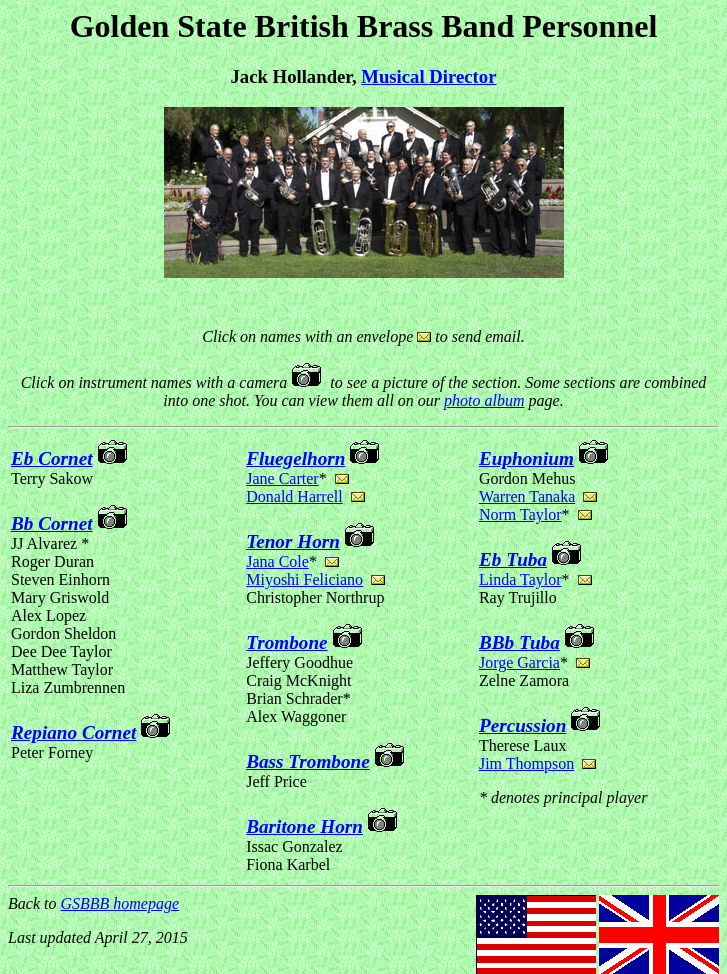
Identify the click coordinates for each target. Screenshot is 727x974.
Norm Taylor (520, 514)
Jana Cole (277, 561)
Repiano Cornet (73, 732)
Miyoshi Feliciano (304, 579)
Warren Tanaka (527, 496)
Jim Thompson (526, 763)
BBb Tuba (519, 642)
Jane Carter (282, 478)
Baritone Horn (304, 826)
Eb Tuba (513, 559)
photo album (484, 400)
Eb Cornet (52, 458)
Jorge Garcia (519, 662)
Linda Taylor (520, 579)
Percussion (522, 725)
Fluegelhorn (295, 458)
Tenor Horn (293, 541)
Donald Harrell (294, 496)
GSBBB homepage (119, 903)
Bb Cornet (52, 523)
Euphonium (526, 458)
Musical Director (428, 76)
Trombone (286, 642)
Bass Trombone (308, 761)
